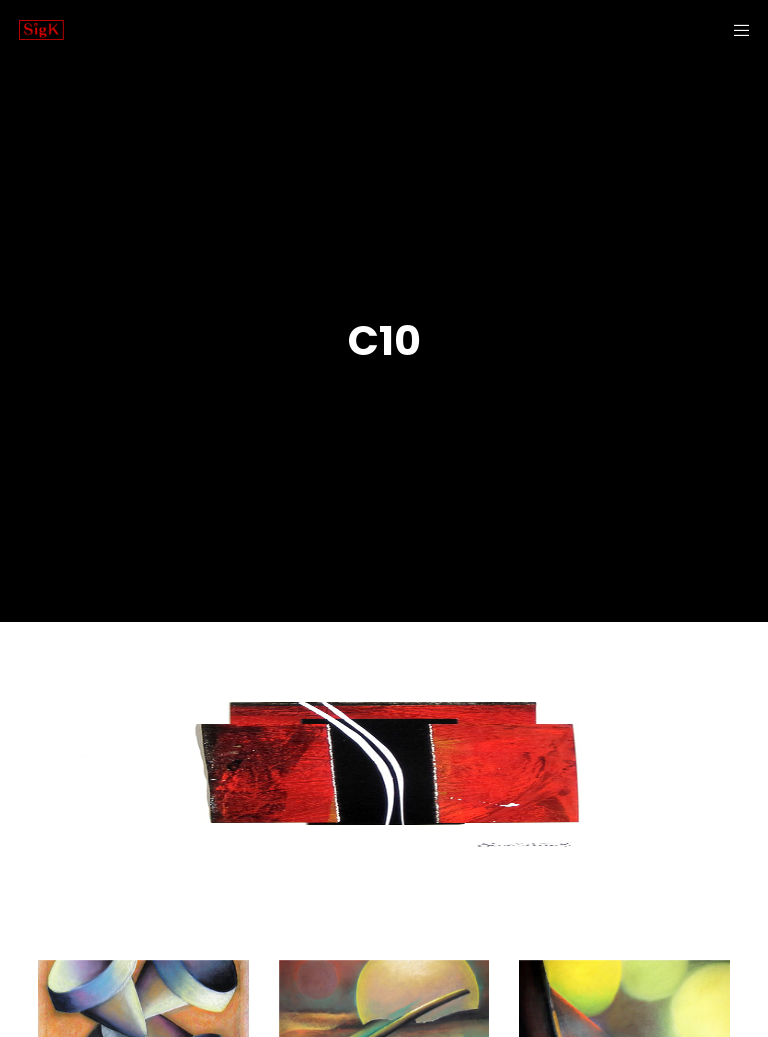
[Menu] (735, 30)
